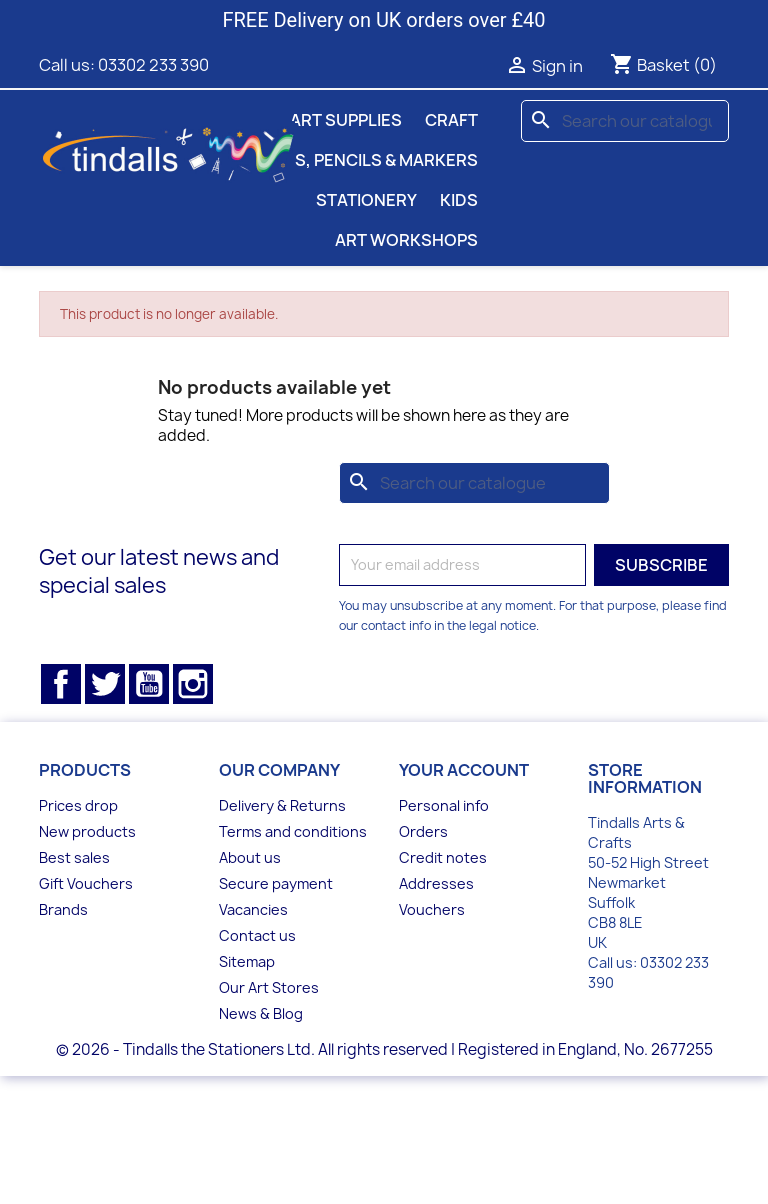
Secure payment (276, 883)
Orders (423, 831)
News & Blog (261, 1013)
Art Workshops (406, 240)
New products (87, 831)
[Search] (625, 121)
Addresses (436, 883)
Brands (63, 909)
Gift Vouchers (86, 883)
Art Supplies (346, 120)
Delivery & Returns (282, 805)
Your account (464, 770)
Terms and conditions (293, 831)
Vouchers (432, 909)
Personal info (444, 805)
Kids (459, 200)
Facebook (61, 684)
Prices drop (78, 805)
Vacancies (253, 909)
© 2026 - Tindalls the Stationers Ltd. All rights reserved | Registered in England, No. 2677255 (384, 1049)
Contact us (257, 935)
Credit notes (443, 857)
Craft (451, 120)
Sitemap (247, 961)
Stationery (366, 200)
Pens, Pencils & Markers (370, 160)
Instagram (193, 684)
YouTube (149, 684)
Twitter (105, 684)
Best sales (74, 857)
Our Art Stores (269, 987)
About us (250, 857)
